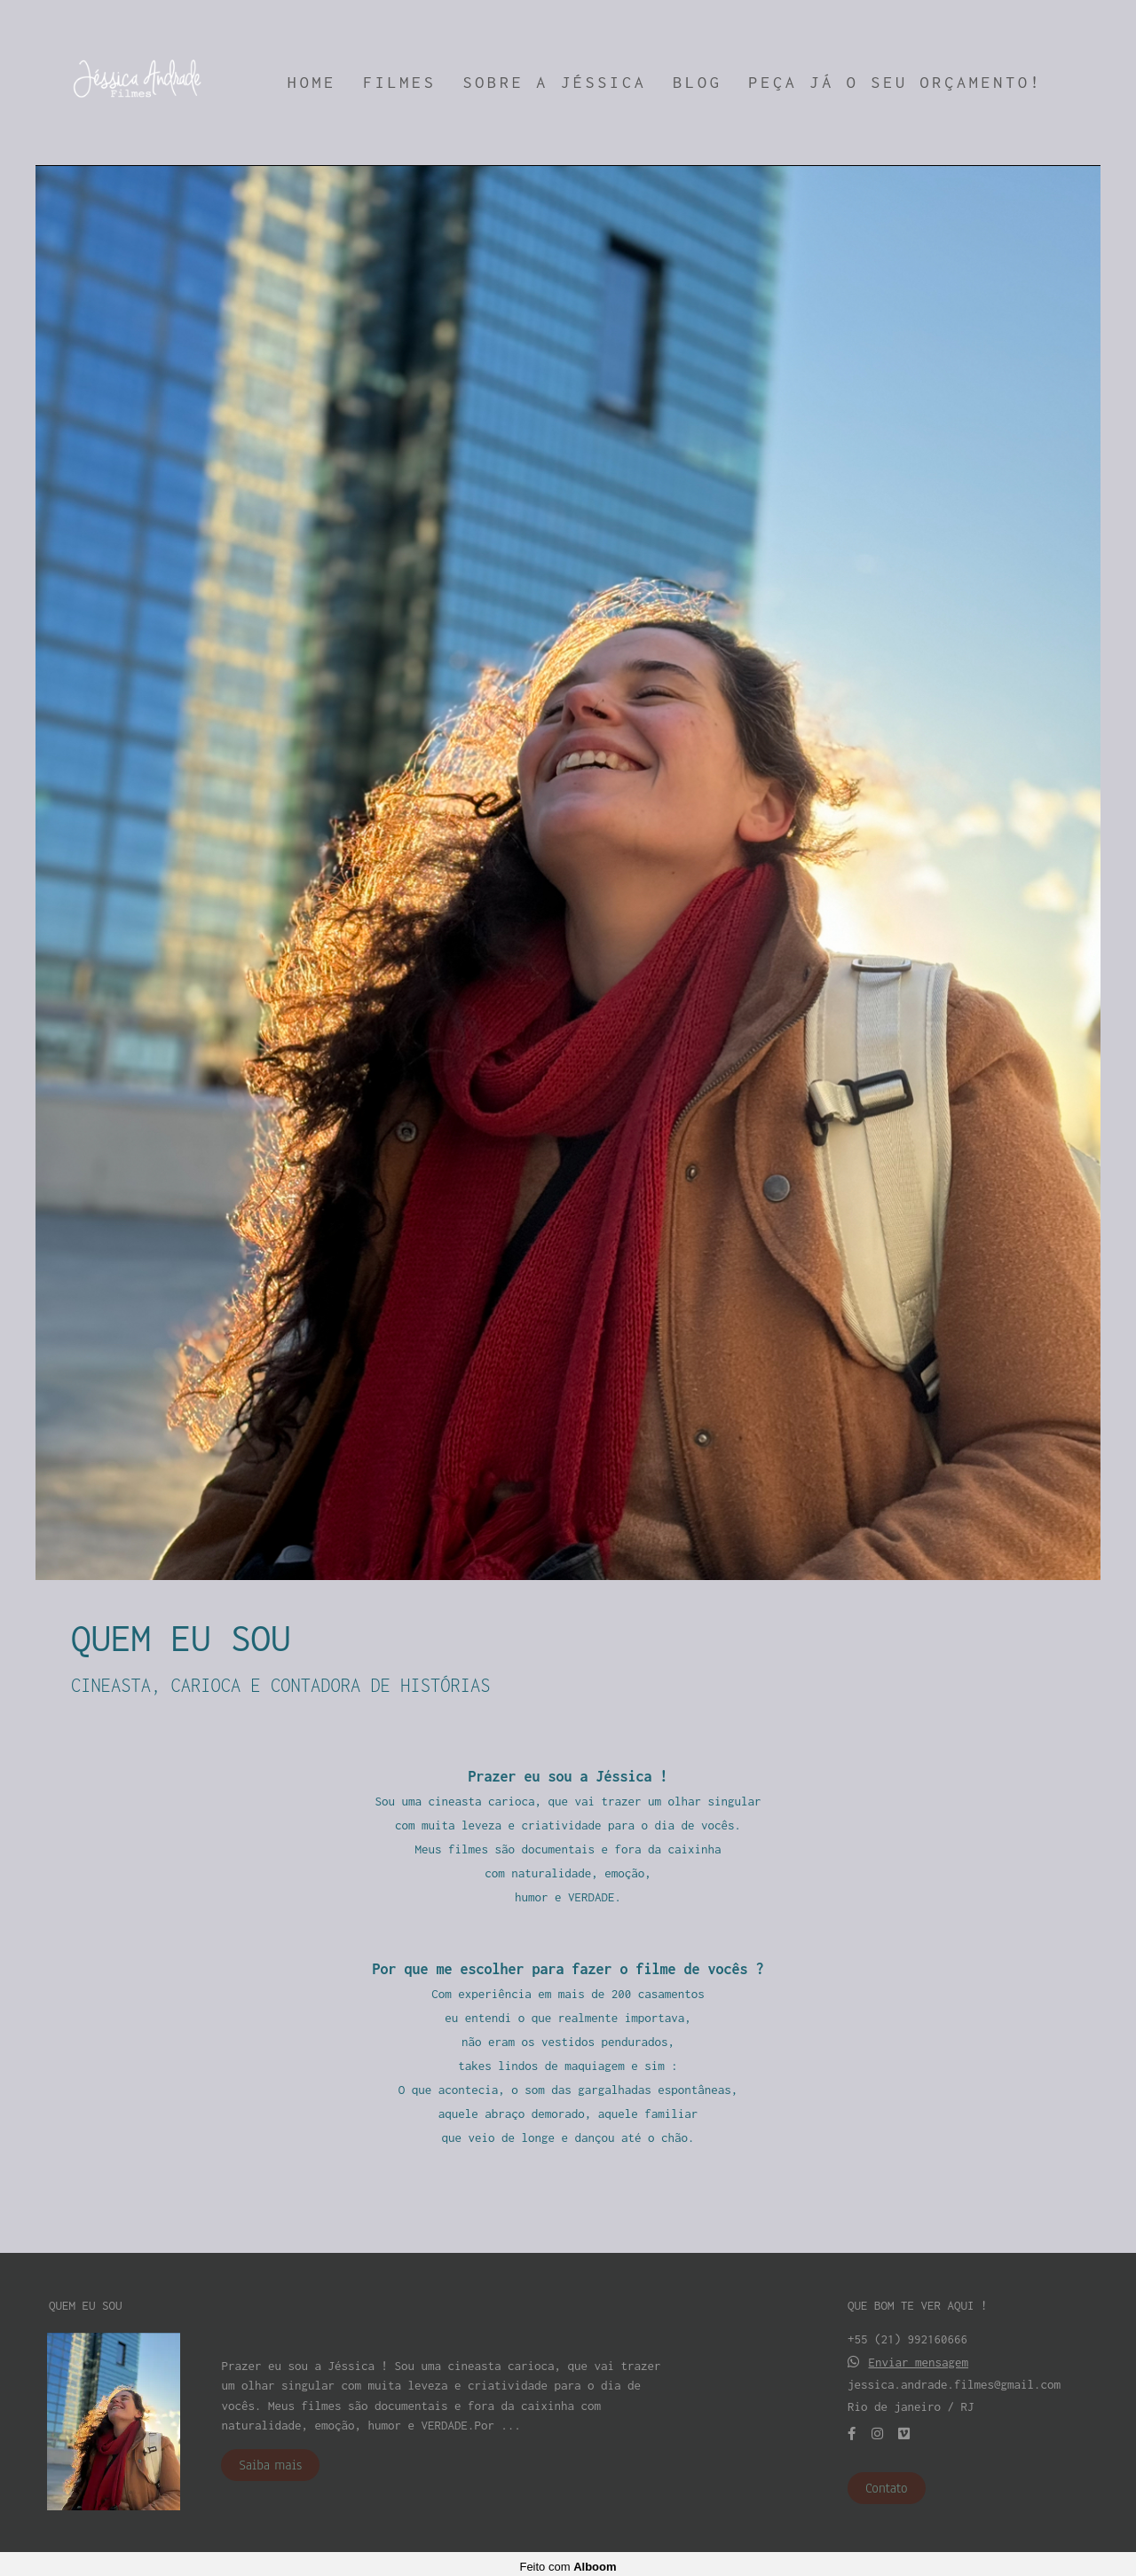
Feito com (567, 2561)
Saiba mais (270, 2460)
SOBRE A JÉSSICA (555, 82)
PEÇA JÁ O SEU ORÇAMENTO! (895, 82)
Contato (886, 2483)
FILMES (400, 82)
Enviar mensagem (919, 2357)
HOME (312, 82)
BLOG (697, 82)
